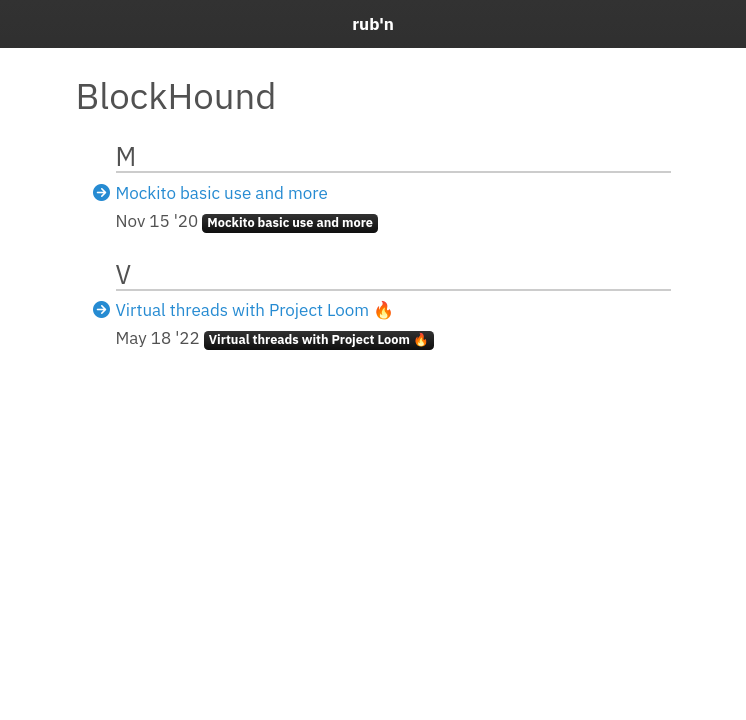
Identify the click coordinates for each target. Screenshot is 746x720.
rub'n (373, 24)
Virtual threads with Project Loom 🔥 (255, 310)
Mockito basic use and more (222, 193)
